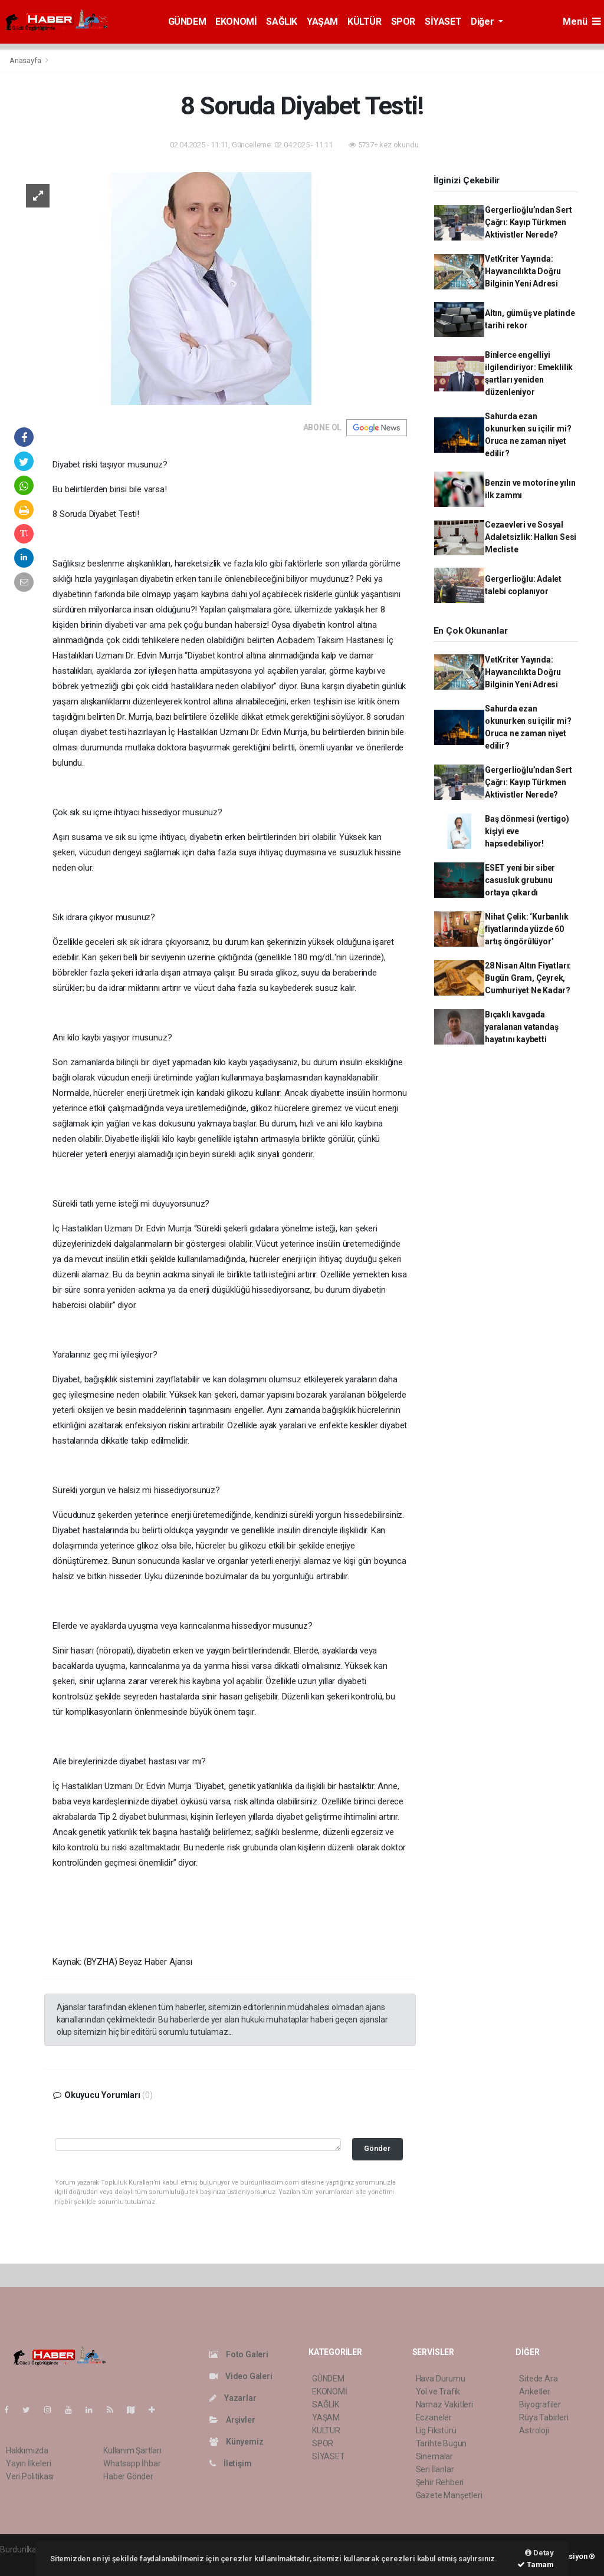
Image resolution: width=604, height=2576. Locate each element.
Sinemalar (434, 2456)
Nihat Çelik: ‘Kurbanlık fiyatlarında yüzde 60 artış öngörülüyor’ (527, 929)
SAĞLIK (281, 21)
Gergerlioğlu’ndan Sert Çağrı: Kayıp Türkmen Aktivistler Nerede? (528, 222)
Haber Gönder (128, 2476)
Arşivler (232, 2420)
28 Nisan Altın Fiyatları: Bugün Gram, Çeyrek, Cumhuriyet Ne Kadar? (528, 978)
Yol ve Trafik (438, 2391)
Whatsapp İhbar (131, 2463)
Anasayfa (25, 60)
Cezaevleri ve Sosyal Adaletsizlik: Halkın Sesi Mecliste (530, 537)
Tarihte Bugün (441, 2443)
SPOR (403, 21)
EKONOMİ (236, 21)
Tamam (535, 2564)
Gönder (377, 2148)
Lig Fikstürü (436, 2430)
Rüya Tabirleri (543, 2417)
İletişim (230, 2463)
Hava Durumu (440, 2378)
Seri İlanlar (435, 2469)
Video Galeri (240, 2376)
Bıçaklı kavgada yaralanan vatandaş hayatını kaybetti (522, 1027)
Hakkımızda (27, 2450)
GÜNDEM (187, 21)
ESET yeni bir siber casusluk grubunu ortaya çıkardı (520, 880)
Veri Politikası (30, 2476)
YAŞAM (322, 21)
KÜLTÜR (364, 21)
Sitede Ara (538, 2378)
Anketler (534, 2391)
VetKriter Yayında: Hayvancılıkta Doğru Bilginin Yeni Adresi (523, 271)
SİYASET (443, 21)
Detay (539, 2552)
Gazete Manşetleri (449, 2495)
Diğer (483, 21)
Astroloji (534, 2430)
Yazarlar (232, 2398)
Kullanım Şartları (132, 2450)
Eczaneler (434, 2417)
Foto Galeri (238, 2354)
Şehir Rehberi (440, 2482)
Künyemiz (236, 2441)
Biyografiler (540, 2404)
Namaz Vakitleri (444, 2404)
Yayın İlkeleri (28, 2463)
